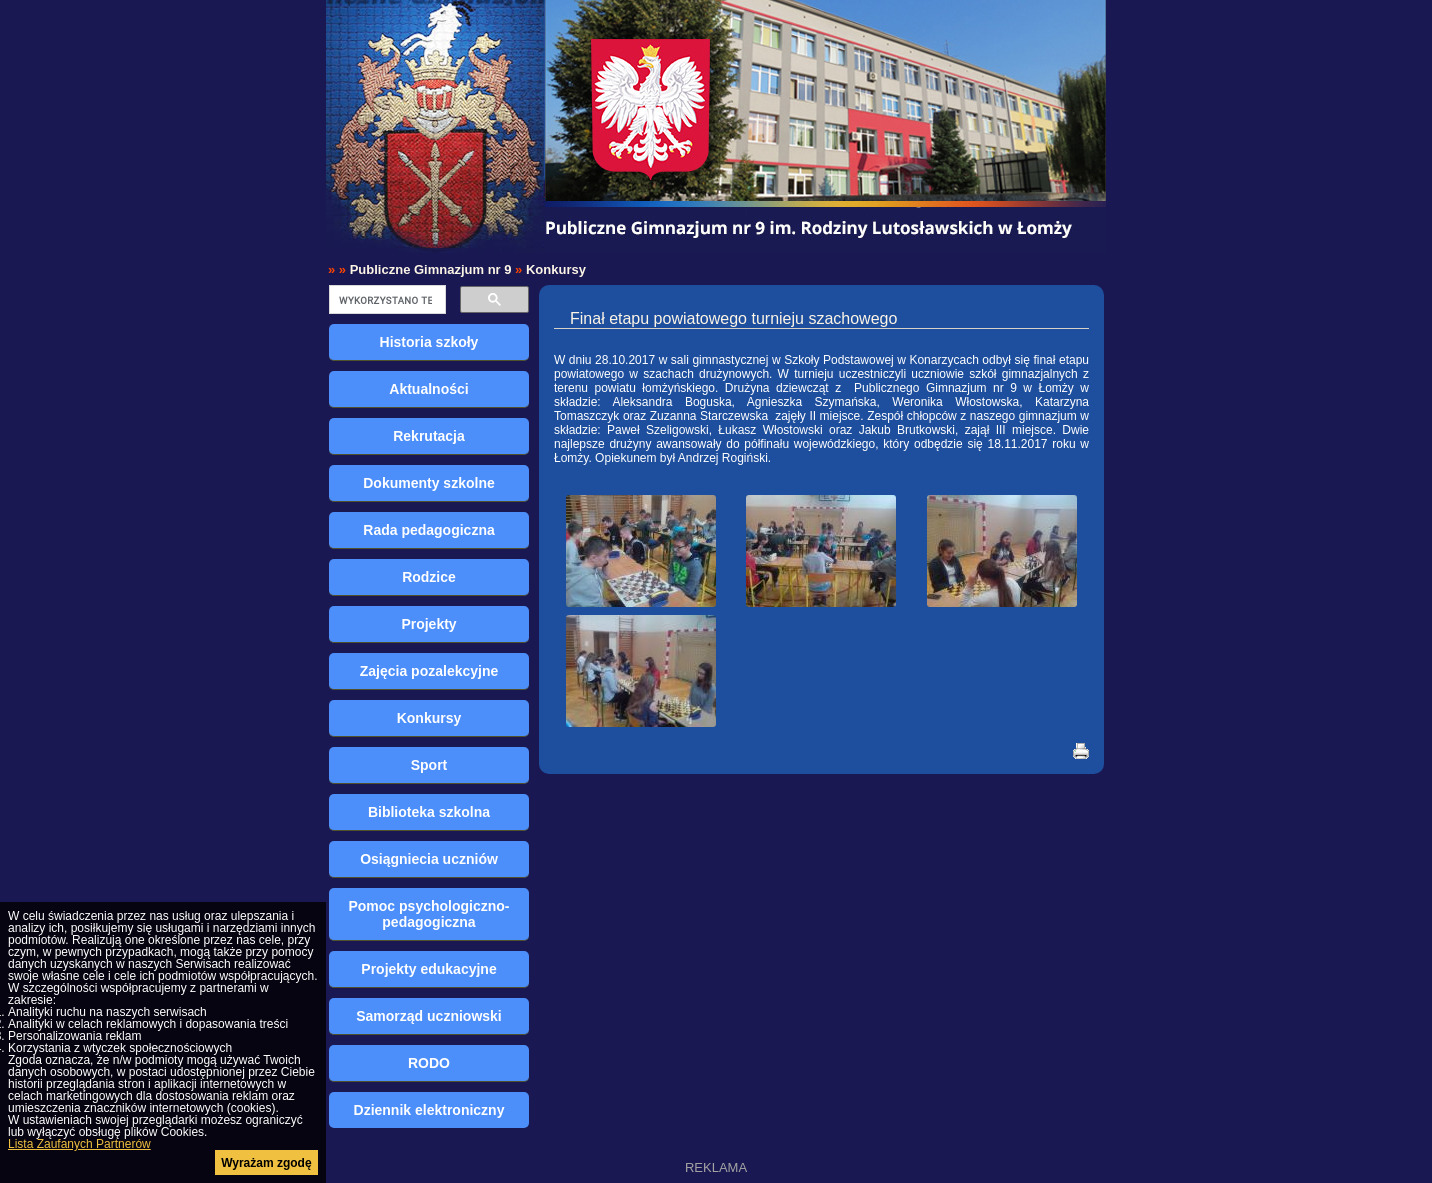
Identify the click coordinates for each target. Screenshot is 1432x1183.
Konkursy (556, 269)
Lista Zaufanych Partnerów (79, 1144)
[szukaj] (385, 300)
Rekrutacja (429, 436)
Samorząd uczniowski (428, 1016)
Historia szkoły (429, 342)
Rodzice (429, 577)
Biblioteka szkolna (429, 812)
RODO (429, 1063)
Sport (429, 765)
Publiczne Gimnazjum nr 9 (431, 269)
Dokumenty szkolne (428, 483)
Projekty (428, 624)
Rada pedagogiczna (428, 530)
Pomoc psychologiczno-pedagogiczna (428, 914)
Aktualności (428, 389)
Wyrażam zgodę (266, 1163)
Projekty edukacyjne (428, 969)
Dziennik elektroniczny (429, 1110)
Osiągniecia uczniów (429, 859)
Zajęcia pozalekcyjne (429, 671)
